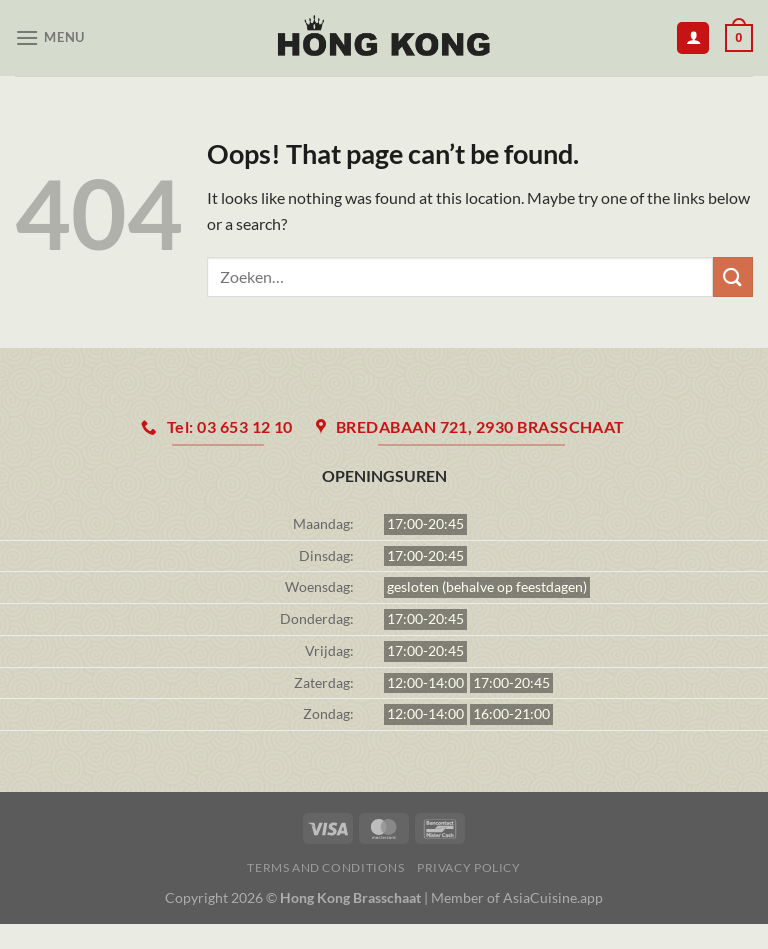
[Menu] (50, 37)
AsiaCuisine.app (553, 897)
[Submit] (733, 276)
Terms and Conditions (325, 867)
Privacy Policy (469, 867)
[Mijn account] (693, 38)
